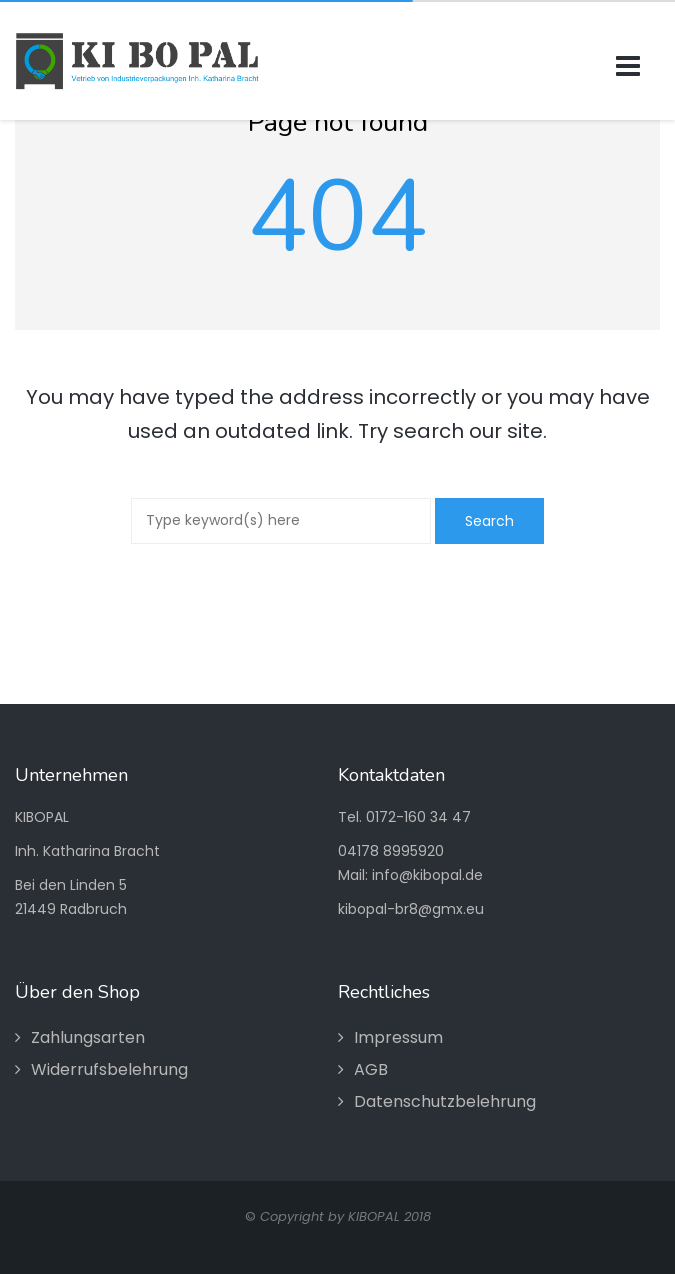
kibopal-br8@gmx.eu (411, 909)
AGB (371, 1069)
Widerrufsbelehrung (109, 1069)
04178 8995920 (391, 851)
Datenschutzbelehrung (445, 1101)
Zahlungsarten (88, 1037)
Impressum (398, 1037)
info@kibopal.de (427, 875)
